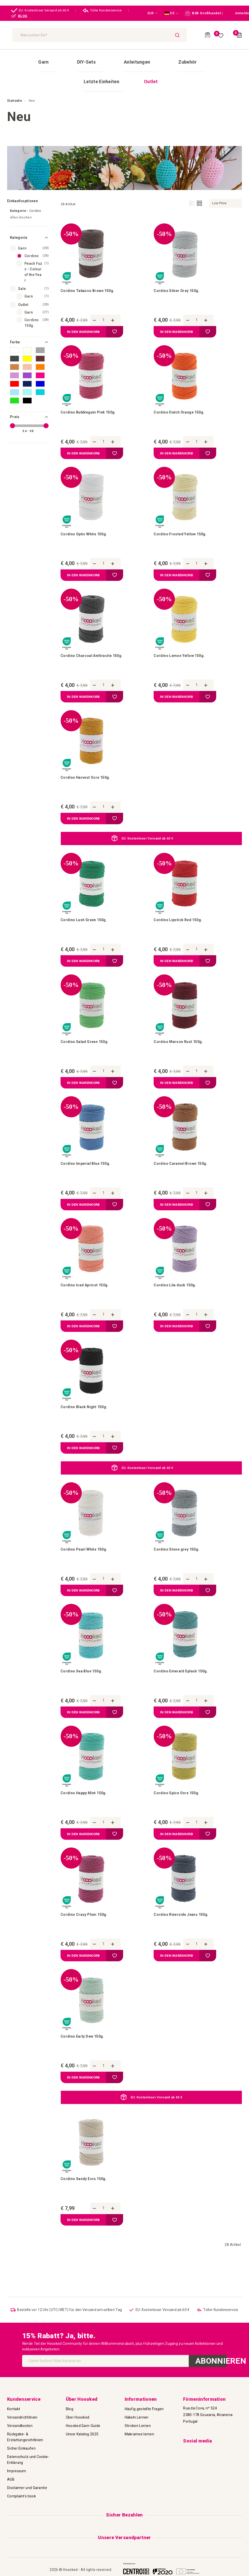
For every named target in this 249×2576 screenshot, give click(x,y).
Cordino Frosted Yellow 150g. (183, 514)
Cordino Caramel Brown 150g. (184, 1160)
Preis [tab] (15, 388)
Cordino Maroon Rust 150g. (181, 1035)
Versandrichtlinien (22, 2417)
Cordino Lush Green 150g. (87, 910)
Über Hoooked (78, 2417)
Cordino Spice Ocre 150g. (179, 1806)
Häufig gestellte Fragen (144, 2409)
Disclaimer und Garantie (27, 2488)
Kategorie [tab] (18, 209)
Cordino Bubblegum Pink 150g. (91, 389)
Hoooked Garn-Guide (83, 2426)
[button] (153, 13)
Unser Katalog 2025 (82, 2434)
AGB (10, 2479)
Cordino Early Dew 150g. (85, 2056)
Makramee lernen (139, 2434)
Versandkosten (20, 2426)
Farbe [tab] (15, 314)
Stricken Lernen (138, 2426)
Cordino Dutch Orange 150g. (182, 389)
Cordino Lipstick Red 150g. (180, 910)
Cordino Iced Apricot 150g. (87, 1285)
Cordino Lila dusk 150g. (177, 1285)
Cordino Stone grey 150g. (179, 1556)
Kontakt (13, 2409)
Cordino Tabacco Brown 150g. (91, 264)
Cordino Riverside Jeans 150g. (184, 1931)
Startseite (15, 72)
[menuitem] (34, 57)
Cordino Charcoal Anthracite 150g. (89, 642)
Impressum (16, 2471)
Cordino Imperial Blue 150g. (88, 1160)
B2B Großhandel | (204, 13)
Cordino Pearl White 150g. (87, 1556)
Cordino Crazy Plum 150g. (86, 1931)
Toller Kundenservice (102, 10)
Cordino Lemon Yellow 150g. (182, 639)
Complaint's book (21, 2496)
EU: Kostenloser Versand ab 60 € (40, 10)
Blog (69, 2409)
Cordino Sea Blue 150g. (84, 1681)
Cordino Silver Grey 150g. (179, 264)
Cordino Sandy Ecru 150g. (86, 2202)
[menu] (124, 57)
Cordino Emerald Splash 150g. (184, 1681)
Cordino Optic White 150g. (87, 514)
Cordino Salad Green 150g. (87, 1035)
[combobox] (138, 35)
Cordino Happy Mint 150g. (86, 1806)
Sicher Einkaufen (21, 2448)
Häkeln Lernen (137, 2417)
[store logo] (38, 35)
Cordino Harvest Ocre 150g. (89, 764)
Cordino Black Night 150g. (86, 1410)
